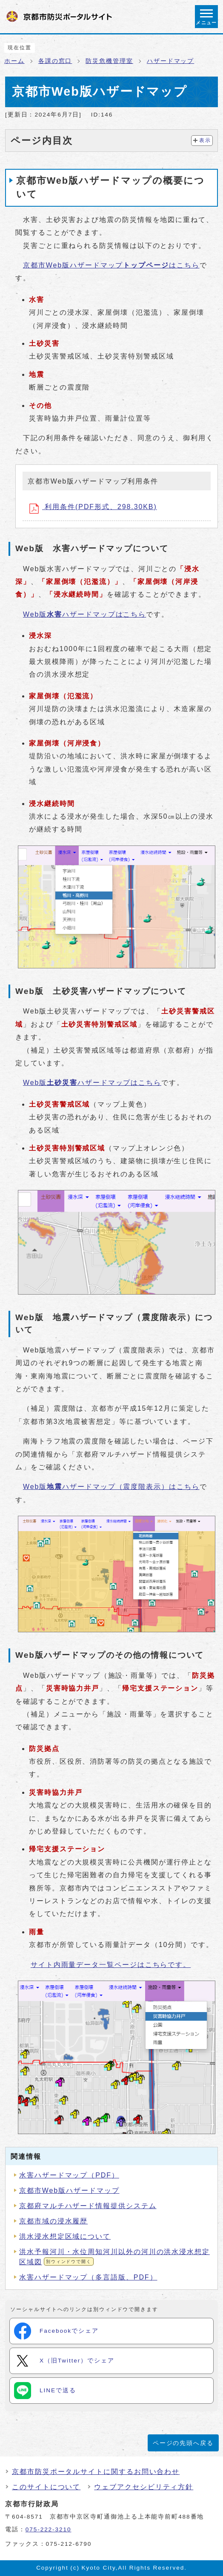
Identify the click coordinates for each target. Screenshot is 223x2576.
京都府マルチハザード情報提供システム (88, 2205)
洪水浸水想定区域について (65, 2236)
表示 (205, 140)
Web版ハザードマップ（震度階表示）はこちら (111, 1486)
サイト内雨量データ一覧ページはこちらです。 (111, 1964)
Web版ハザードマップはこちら (84, 614)
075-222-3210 (48, 2529)
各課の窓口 (55, 61)
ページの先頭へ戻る (183, 2443)
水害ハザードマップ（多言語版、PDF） (88, 2277)
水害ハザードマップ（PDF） (69, 2175)
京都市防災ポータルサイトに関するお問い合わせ (96, 2471)
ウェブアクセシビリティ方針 (143, 2487)
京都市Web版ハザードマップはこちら (111, 265)
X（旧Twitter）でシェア (64, 2360)
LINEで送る (45, 2390)
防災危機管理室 (109, 61)
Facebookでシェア (56, 2331)
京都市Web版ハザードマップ (69, 2190)
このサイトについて (46, 2487)
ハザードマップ (170, 61)
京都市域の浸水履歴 (53, 2221)
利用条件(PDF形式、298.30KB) (93, 508)
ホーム (14, 61)
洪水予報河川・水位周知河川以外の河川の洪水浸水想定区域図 (114, 2257)
